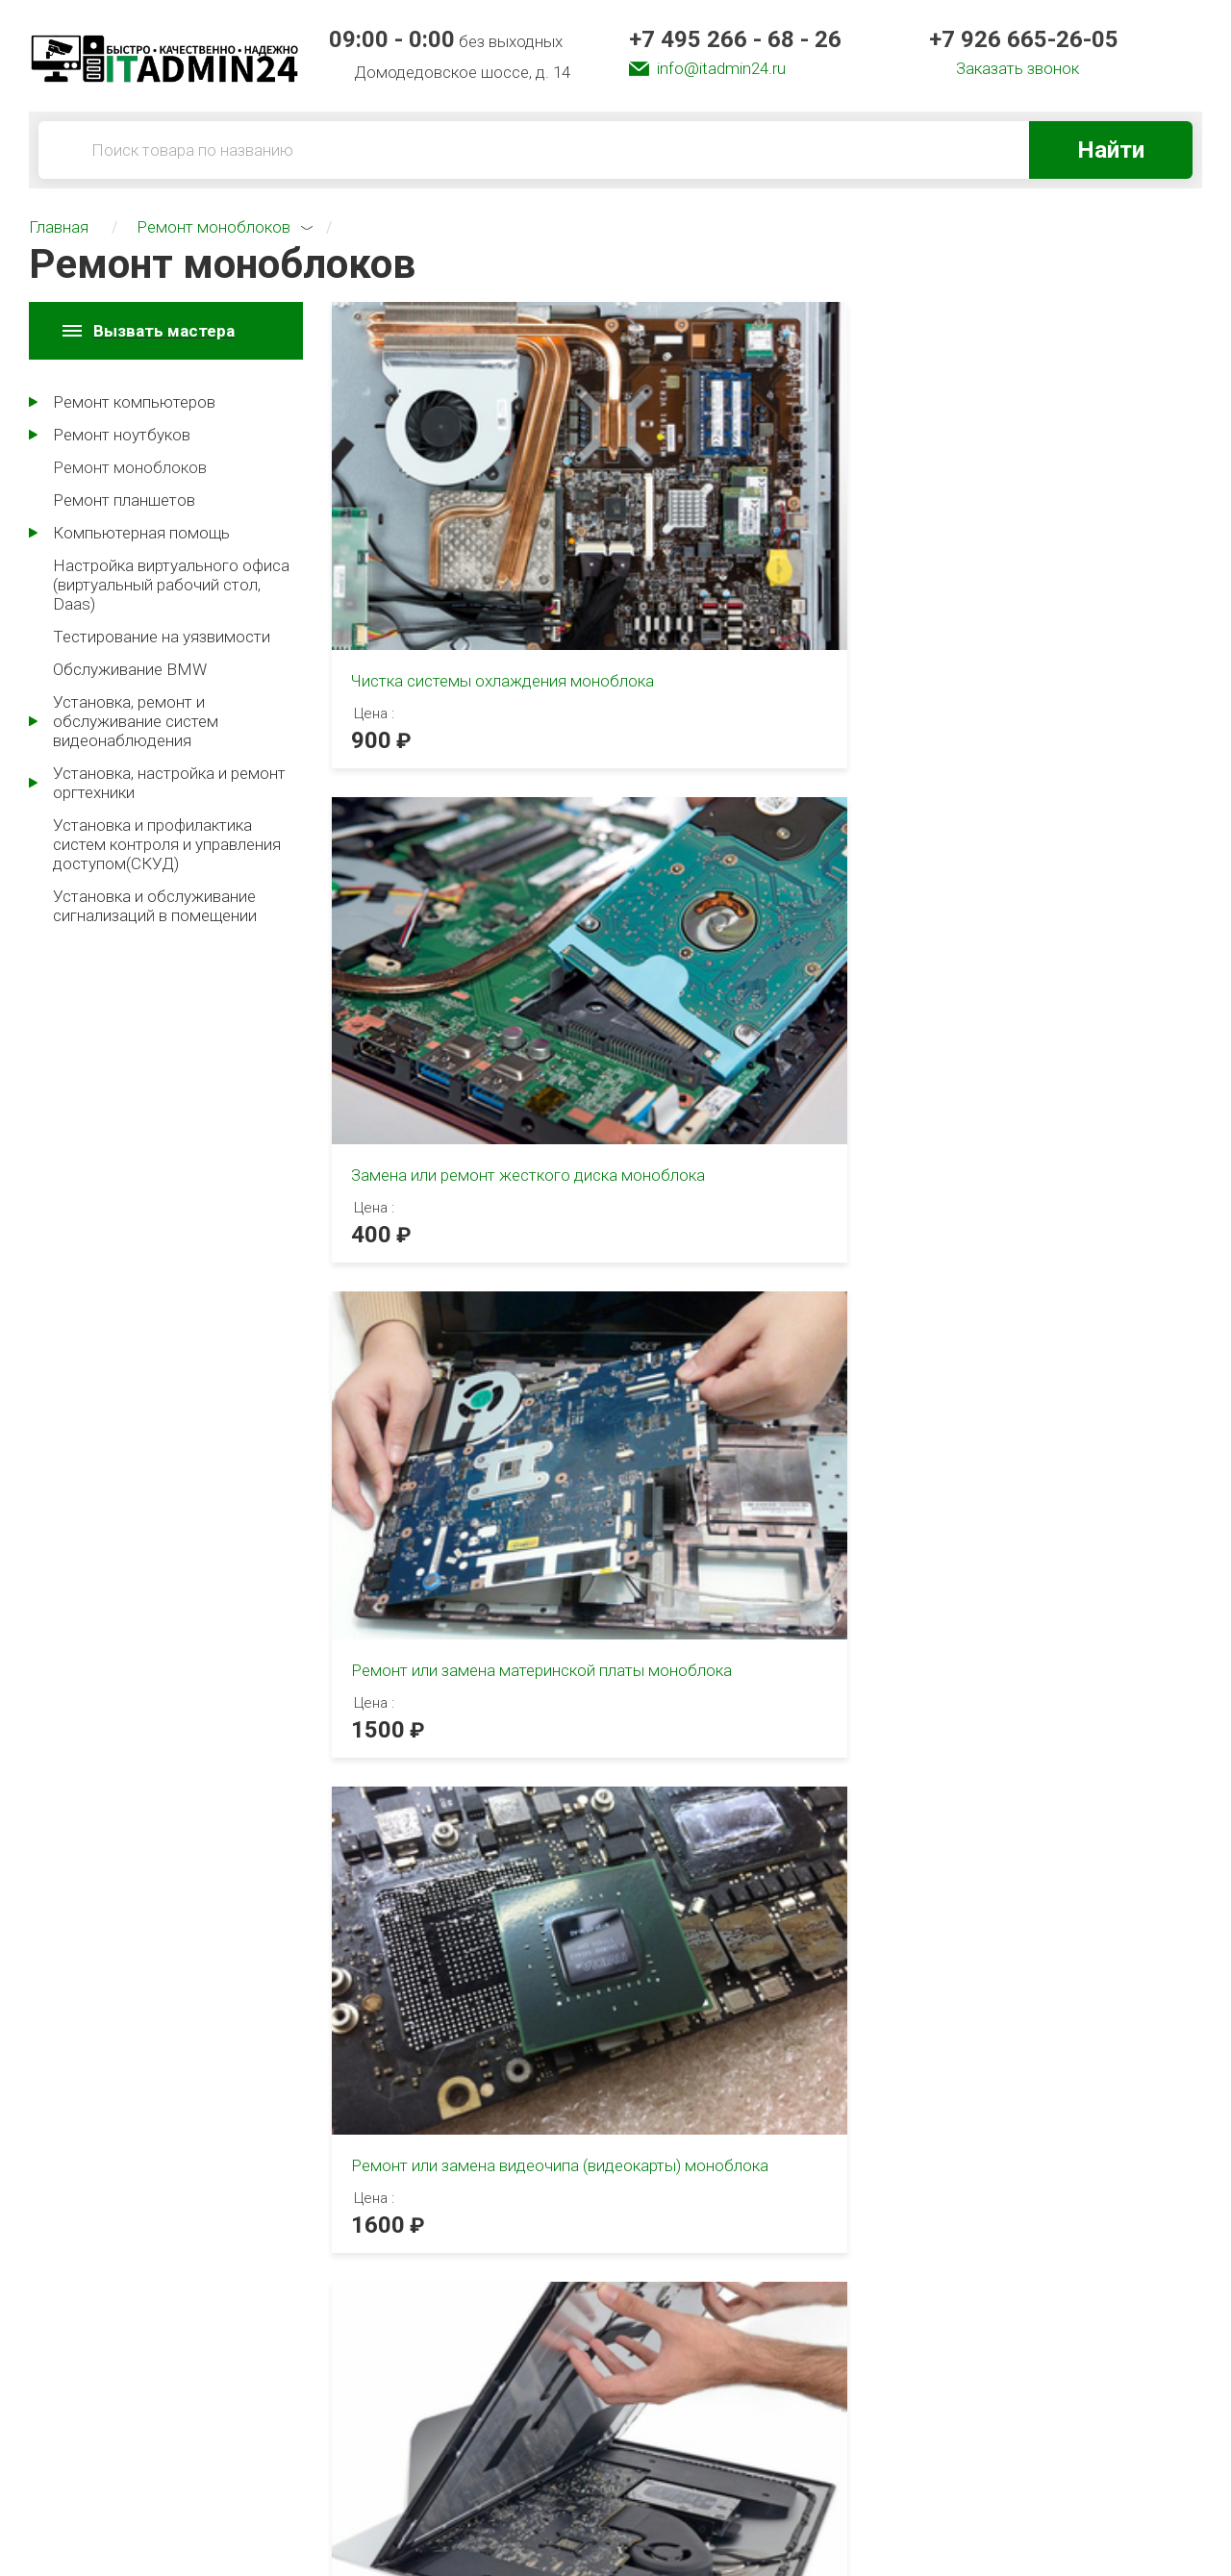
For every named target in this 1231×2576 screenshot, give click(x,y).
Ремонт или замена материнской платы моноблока (1022, 538)
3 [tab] (409, 1123)
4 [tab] (461, 1820)
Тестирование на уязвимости (161, 636)
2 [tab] (385, 1123)
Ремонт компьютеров (134, 402)
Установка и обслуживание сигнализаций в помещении (155, 906)
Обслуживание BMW (130, 669)
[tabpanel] (316, 1387)
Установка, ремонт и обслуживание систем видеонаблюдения (135, 721)
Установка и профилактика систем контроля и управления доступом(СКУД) (167, 844)
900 (371, 598)
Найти (1110, 150)
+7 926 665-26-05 (1023, 39)
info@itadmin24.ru (721, 68)
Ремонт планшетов (124, 500)
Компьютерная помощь (141, 532)
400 (671, 598)
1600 (378, 974)
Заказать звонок (1017, 68)
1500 (977, 621)
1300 (678, 974)
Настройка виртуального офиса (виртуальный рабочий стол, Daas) (171, 584)
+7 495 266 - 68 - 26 (735, 39)
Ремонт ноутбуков (121, 434)
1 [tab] (348, 1123)
